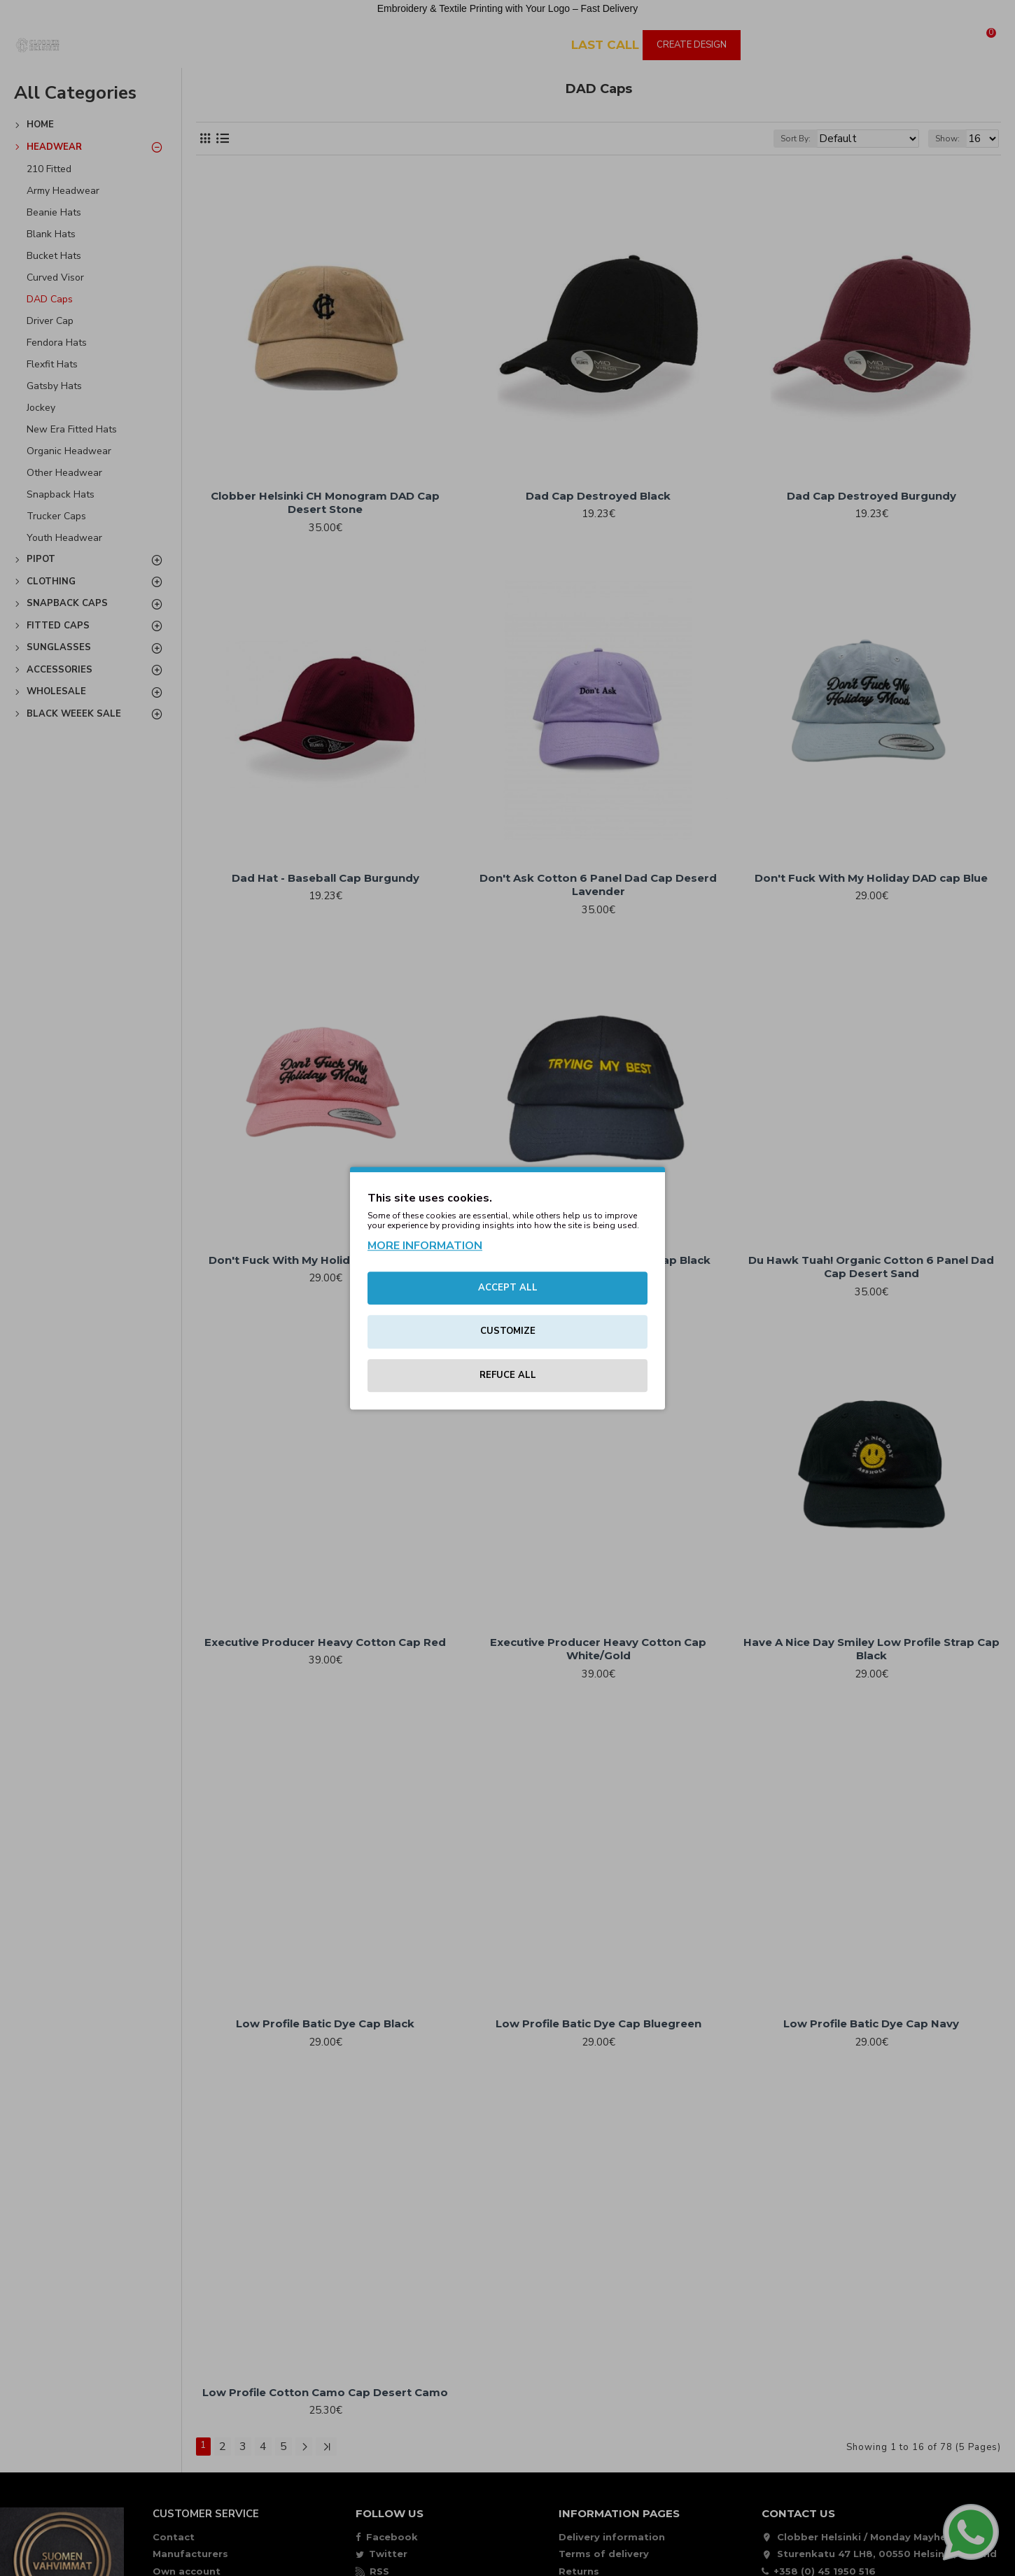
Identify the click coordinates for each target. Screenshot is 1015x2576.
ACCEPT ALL (508, 1287)
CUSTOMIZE (508, 1331)
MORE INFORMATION (425, 1245)
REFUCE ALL (507, 1375)
